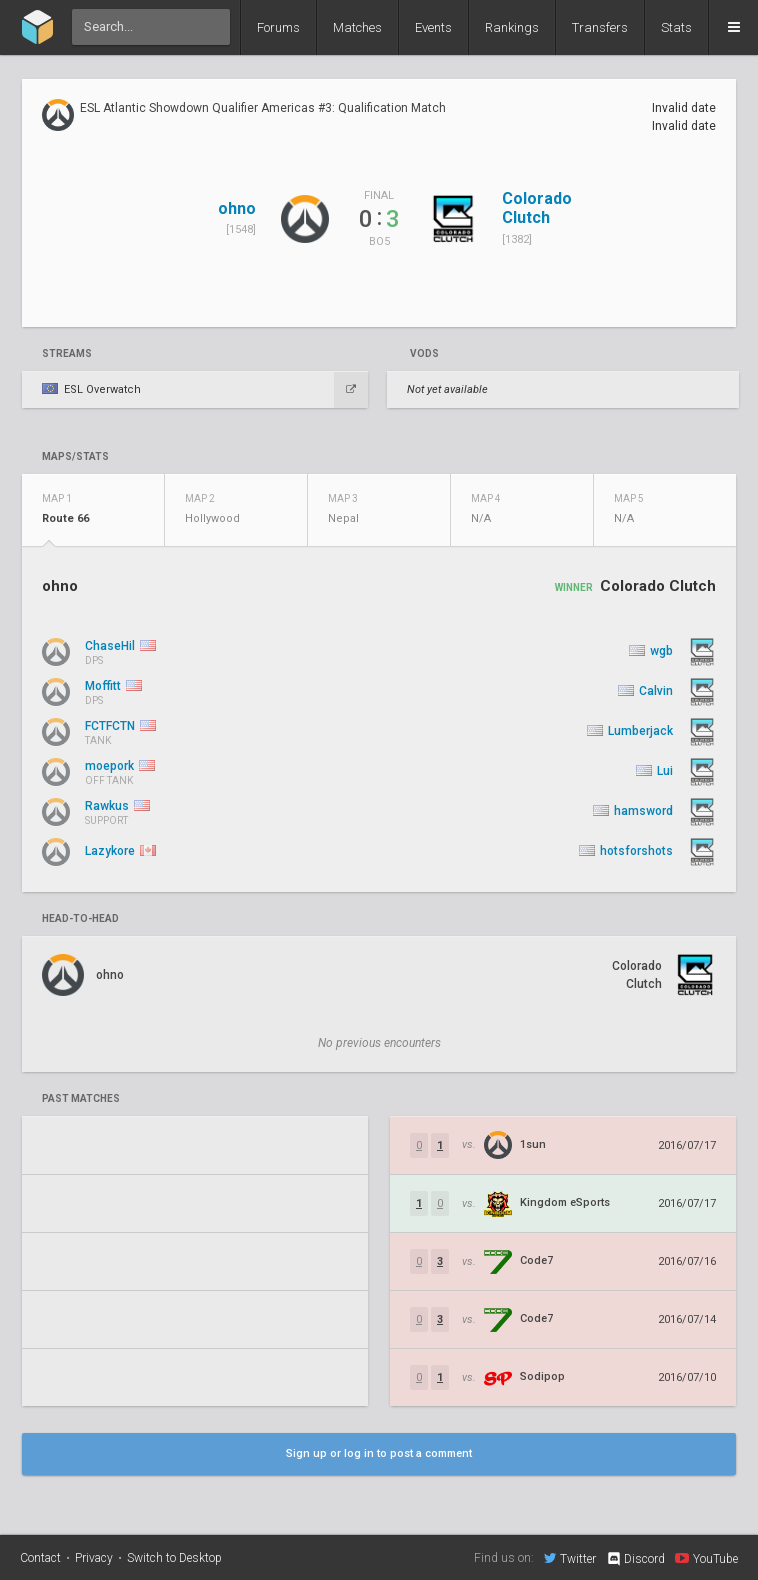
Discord (635, 1559)
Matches (357, 27)
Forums (278, 27)
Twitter (570, 1558)
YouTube (706, 1558)
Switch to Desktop (174, 1558)
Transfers (600, 27)
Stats (676, 27)
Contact (40, 1558)
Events (433, 27)
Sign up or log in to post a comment (379, 1453)
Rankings (512, 27)
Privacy (94, 1558)
